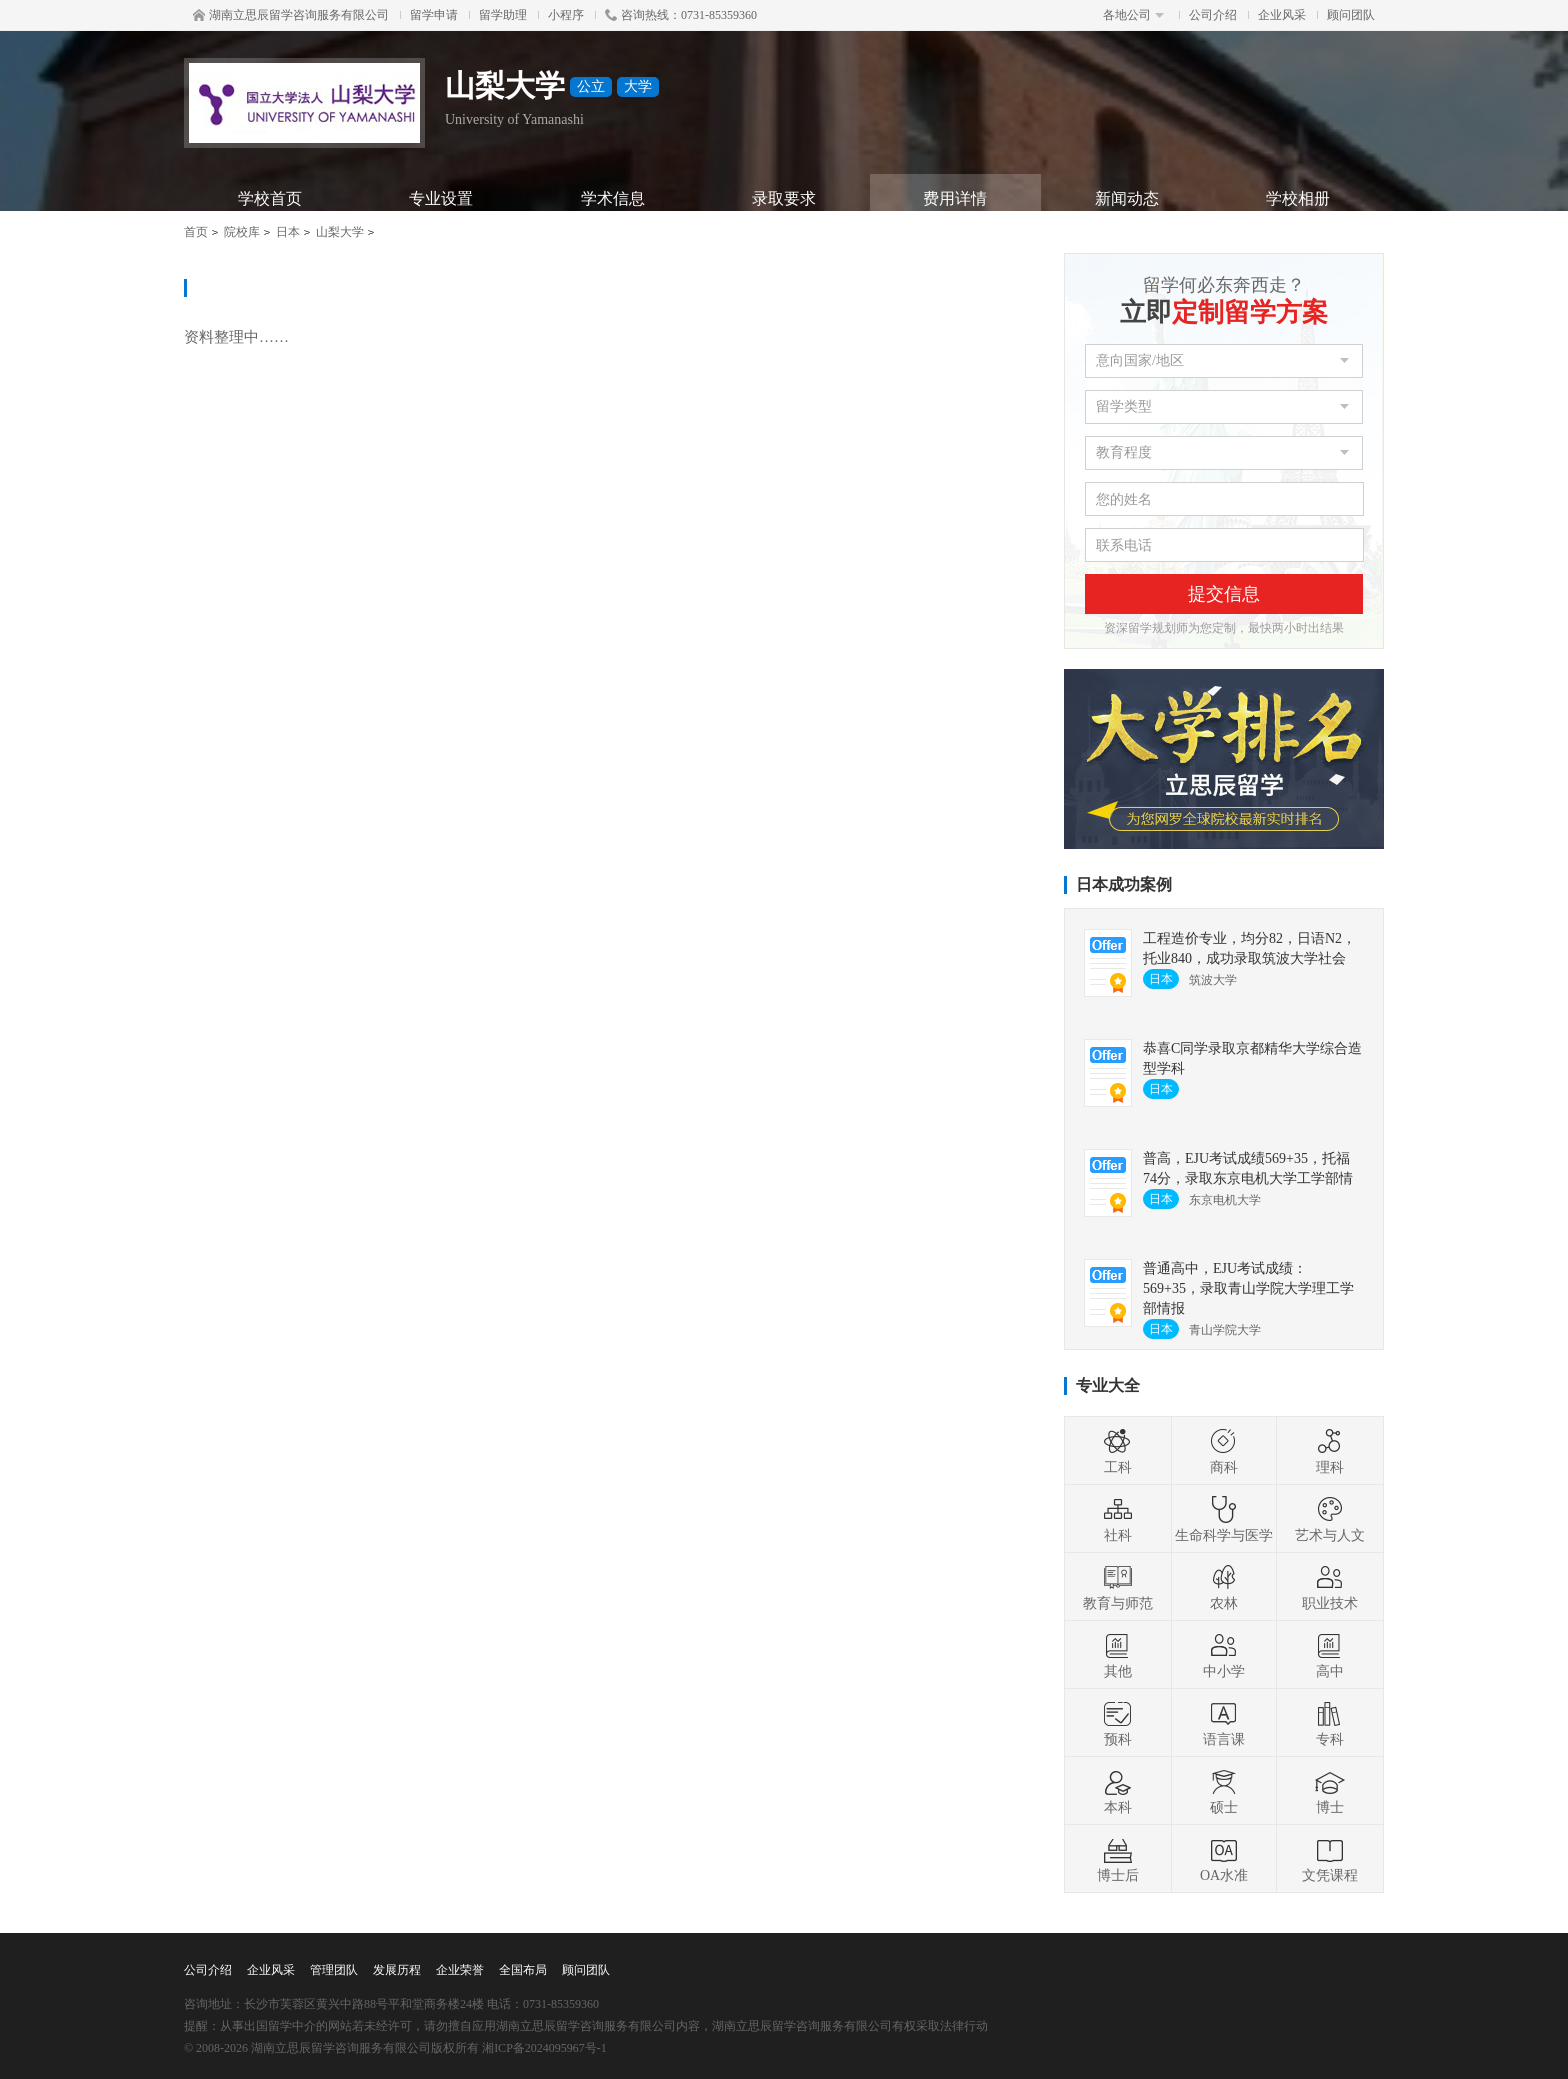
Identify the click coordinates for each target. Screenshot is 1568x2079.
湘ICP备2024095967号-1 (544, 2048)
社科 (1118, 1519)
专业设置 (441, 198)
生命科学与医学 (1224, 1519)
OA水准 (1224, 1859)
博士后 (1118, 1859)
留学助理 (503, 15)
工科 (1118, 1451)
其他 (1118, 1655)
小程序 (566, 15)
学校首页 (270, 198)
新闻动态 (1127, 198)
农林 (1224, 1587)
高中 (1330, 1655)
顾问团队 (1351, 15)
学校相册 (1298, 198)
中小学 (1224, 1655)
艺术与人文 (1330, 1519)
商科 (1224, 1451)
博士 (1330, 1791)
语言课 (1224, 1723)
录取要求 (784, 198)
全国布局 (523, 1970)
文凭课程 (1330, 1859)
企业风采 (1282, 15)
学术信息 (613, 198)
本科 (1118, 1791)
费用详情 (955, 198)
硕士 (1224, 1791)
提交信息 (1224, 594)
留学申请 (434, 15)
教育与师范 (1118, 1587)
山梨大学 (340, 232)
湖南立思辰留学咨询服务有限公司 (291, 15)
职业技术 (1330, 1587)
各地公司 (1133, 15)
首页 (196, 232)
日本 (288, 232)
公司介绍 (1213, 15)
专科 (1330, 1723)
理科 (1330, 1451)
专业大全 (1108, 1385)
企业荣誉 (460, 1970)
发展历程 (397, 1970)
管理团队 (334, 1970)
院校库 (242, 232)
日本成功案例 (1124, 884)
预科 (1118, 1723)
